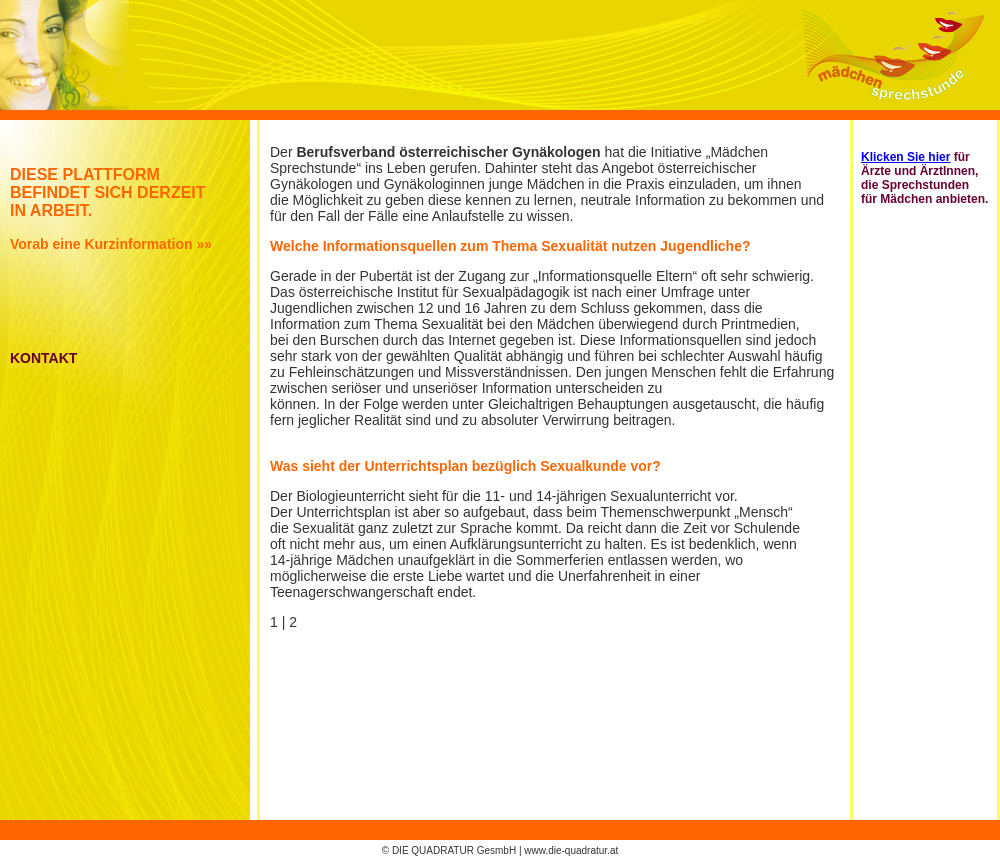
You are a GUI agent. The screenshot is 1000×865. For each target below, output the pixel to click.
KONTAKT (43, 358)
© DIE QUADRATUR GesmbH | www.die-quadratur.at (500, 850)
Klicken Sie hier (905, 157)
